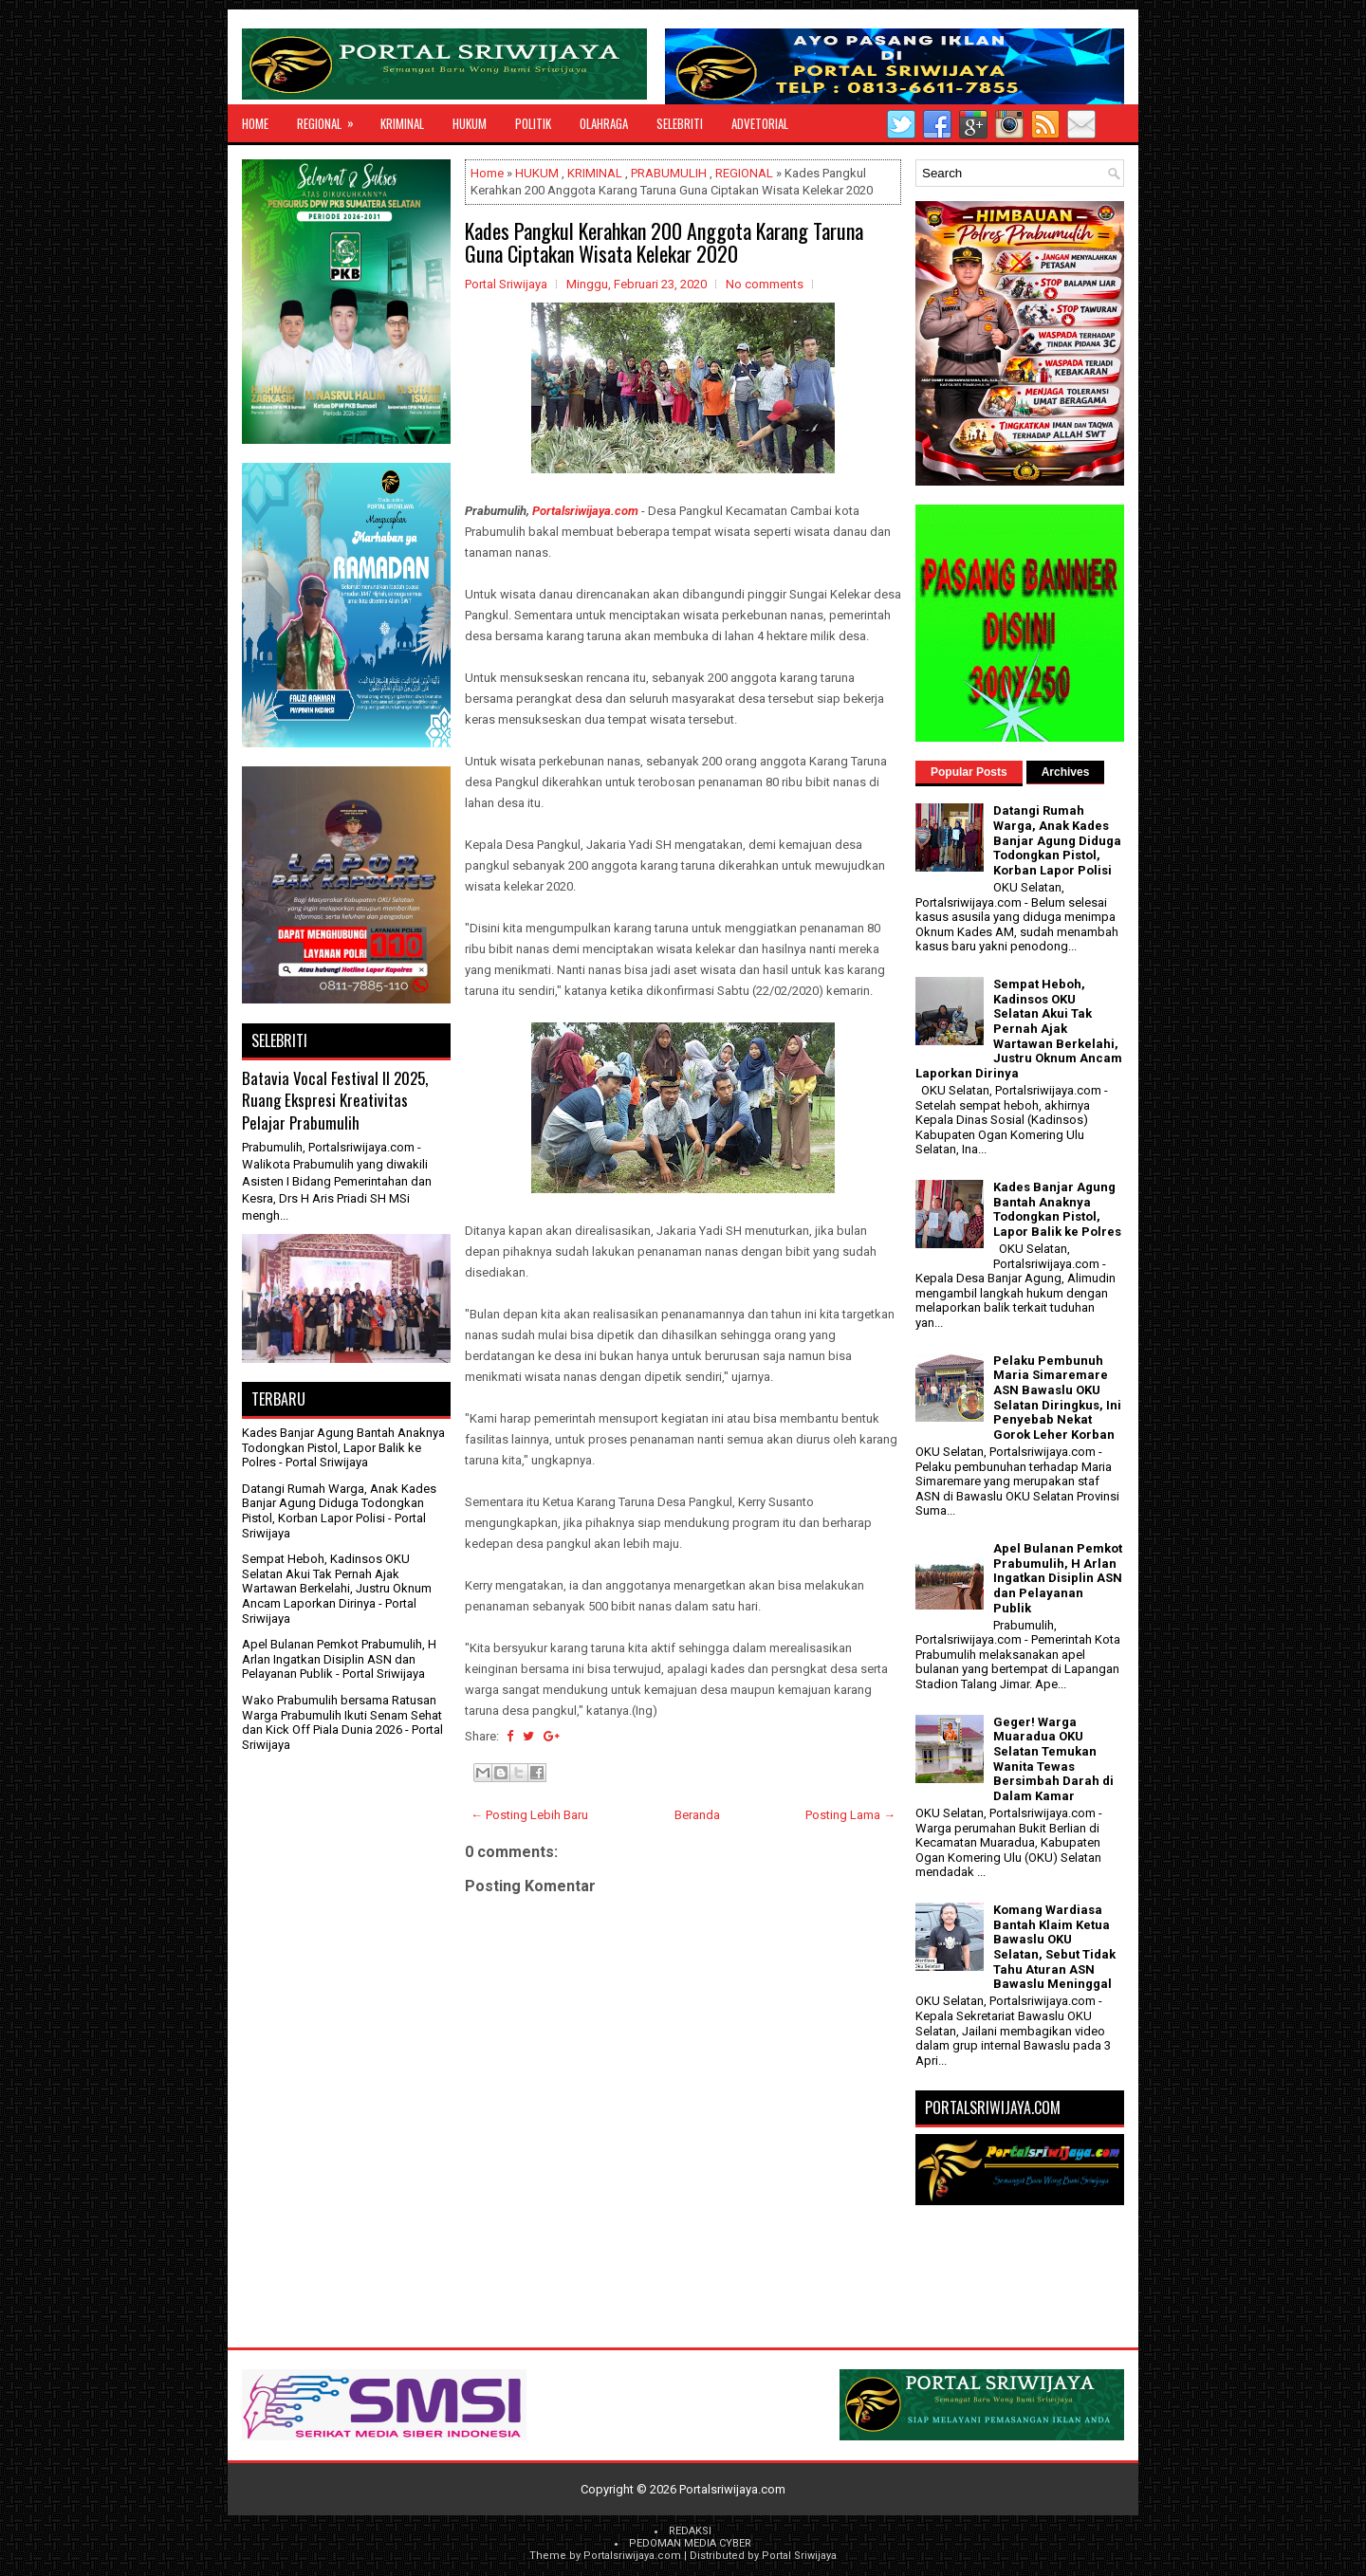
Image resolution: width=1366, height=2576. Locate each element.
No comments (764, 284)
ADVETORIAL (759, 123)
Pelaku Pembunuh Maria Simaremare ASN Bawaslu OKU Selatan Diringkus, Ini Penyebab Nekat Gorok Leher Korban (1057, 1397)
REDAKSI (690, 2531)
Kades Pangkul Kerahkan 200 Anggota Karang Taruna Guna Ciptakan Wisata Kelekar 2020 (664, 242)
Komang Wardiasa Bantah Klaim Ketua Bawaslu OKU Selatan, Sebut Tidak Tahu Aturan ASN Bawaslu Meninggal (1054, 1947)
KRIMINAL (402, 123)
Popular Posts (969, 772)
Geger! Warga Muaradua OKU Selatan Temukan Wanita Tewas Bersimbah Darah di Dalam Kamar (1053, 1759)
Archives (1066, 772)
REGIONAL (331, 118)
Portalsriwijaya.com (585, 511)
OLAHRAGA (604, 123)
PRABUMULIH (669, 173)
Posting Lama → (850, 1815)
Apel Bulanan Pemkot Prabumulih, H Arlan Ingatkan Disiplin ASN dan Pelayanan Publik (339, 1659)
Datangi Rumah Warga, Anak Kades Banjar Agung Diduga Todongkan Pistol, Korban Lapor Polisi (339, 1503)
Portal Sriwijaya (799, 2555)
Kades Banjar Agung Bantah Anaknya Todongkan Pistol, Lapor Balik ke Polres (343, 1447)
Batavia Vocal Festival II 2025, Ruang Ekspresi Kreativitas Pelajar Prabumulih (335, 1100)
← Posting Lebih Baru (529, 1815)
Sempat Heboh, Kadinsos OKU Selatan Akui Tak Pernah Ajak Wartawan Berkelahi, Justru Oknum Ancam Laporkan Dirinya (337, 1581)
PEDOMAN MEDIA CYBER (690, 2543)
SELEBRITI (679, 123)
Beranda (697, 1815)
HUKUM (469, 123)
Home (255, 123)
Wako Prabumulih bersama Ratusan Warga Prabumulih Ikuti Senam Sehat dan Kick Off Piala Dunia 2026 (342, 1715)
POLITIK (533, 123)
